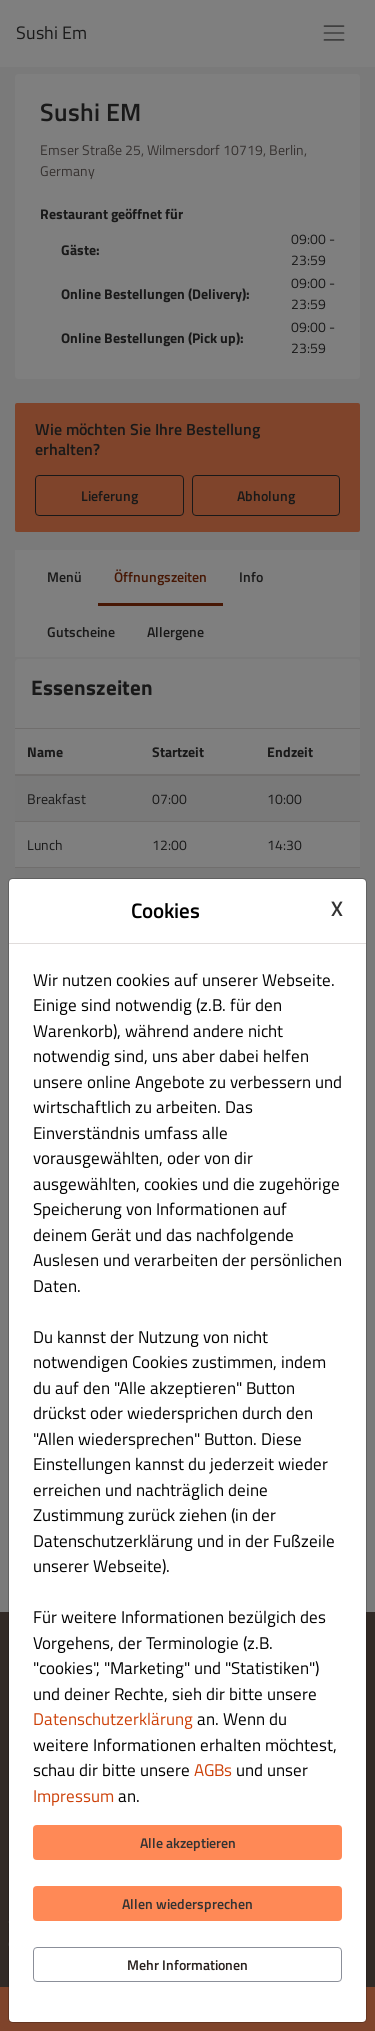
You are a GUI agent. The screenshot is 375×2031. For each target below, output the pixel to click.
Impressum (73, 1796)
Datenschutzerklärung (113, 1719)
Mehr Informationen (187, 1964)
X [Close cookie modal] (337, 908)
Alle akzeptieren (188, 1842)
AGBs (213, 1770)
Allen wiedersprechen (187, 1903)
